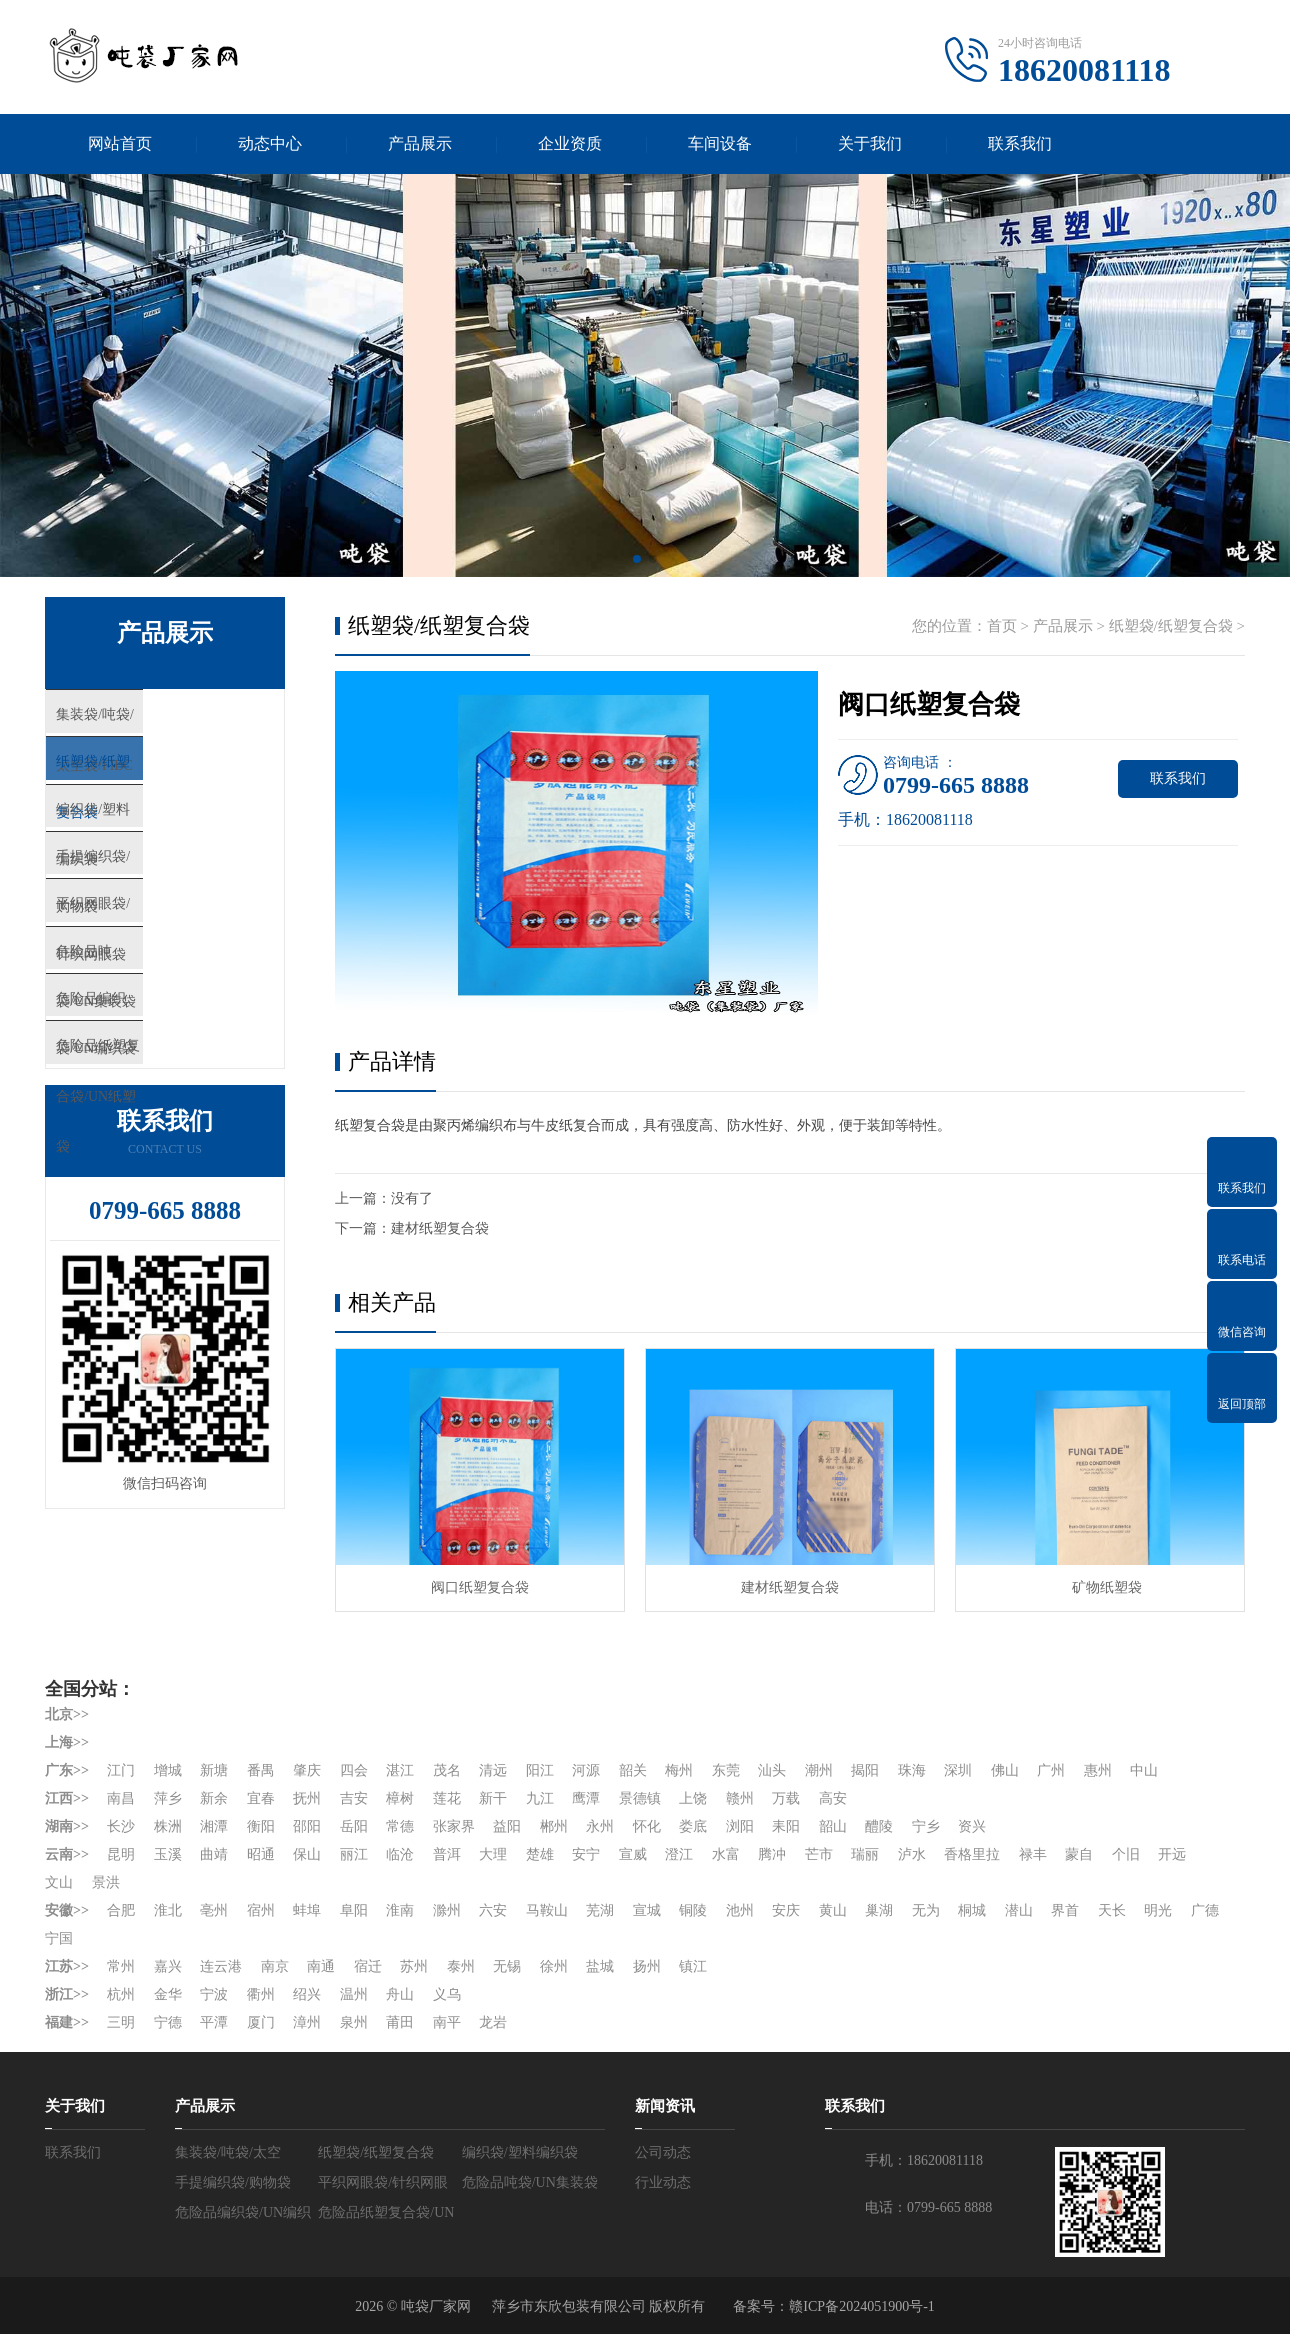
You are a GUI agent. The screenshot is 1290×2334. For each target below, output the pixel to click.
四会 (354, 1770)
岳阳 (354, 1826)
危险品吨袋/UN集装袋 (165, 1014)
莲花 (447, 1798)
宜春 (261, 1798)
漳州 (307, 2022)
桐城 (972, 1910)
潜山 (1019, 1910)
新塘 (214, 1770)
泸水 (912, 1854)
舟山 (400, 1994)
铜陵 (693, 1910)
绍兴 (307, 1994)
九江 (540, 1798)
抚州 (307, 1798)
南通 (321, 1966)
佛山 (1005, 1770)
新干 (493, 1798)
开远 (1172, 1854)
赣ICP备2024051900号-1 (861, 2306)
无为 (926, 1910)
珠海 (912, 1770)
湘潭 (214, 1826)
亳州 (214, 1910)
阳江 (540, 1770)
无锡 (507, 1966)
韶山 (833, 1826)
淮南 (400, 1910)
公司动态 (663, 2152)
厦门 (261, 2022)
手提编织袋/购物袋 (154, 896)
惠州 (1098, 1770)
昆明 (121, 1854)
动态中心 (270, 143)
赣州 (740, 1798)
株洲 (168, 1826)
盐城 (600, 1966)
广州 (1051, 1770)
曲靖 (214, 1854)
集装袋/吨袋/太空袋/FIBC (175, 719)
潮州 (819, 1770)
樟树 (400, 1798)
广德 (1205, 1910)
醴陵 (879, 1826)
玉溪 (168, 1854)
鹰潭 (586, 1798)
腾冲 (772, 1854)
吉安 (354, 1798)
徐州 (554, 1966)
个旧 (1126, 1854)
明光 (1158, 1910)
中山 (1144, 1770)
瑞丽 (865, 1854)
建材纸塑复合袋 (440, 1228)
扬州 (647, 1966)
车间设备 (720, 143)
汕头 (772, 1770)
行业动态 (663, 2182)
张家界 (454, 1826)
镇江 (693, 1966)
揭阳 (865, 1770)
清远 (493, 1770)
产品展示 (420, 143)
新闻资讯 (665, 2106)
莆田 (400, 2022)
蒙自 (1079, 1854)
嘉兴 (168, 1966)
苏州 (414, 1966)
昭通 (261, 1854)
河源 (586, 1770)
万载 (786, 1798)
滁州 (447, 1910)
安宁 (586, 1854)
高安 (833, 1798)
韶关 (633, 1770)
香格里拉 (972, 1854)
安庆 (786, 1910)
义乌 (447, 1994)
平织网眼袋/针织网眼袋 (169, 955)
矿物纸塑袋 (1100, 1587)
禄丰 (1033, 1854)
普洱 (447, 1854)
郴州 (554, 1826)
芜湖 (600, 1910)
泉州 (354, 2022)
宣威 (633, 1854)
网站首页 (120, 143)
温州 (354, 1994)
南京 (275, 1966)
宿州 (261, 1910)
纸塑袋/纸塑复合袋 (154, 778)
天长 (1112, 1910)
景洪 (106, 1882)
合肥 (121, 1910)
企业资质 (570, 143)
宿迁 (368, 1966)
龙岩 (493, 2022)
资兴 (972, 1826)
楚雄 (540, 1854)
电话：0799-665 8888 (928, 2207)
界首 (1065, 1910)
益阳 (507, 1826)
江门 (121, 1770)
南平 (447, 2022)
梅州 (679, 1770)
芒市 (819, 1854)
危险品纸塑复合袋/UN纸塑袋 (187, 1132)
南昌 (121, 1798)
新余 (214, 1798)
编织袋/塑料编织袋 (154, 837)
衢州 (261, 1994)
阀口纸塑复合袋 (480, 1587)
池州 (740, 1910)
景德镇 (640, 1798)
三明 (121, 2022)
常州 (121, 1966)
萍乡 (168, 1798)
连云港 (221, 1966)
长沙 (121, 1826)
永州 (600, 1826)
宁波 (214, 1994)
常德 (400, 1826)
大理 (493, 1854)
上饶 (693, 1798)
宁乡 (926, 1826)
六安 (493, 1910)
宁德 (168, 2022)
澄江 (679, 1854)
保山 (307, 1854)
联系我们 (1020, 143)
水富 (726, 1854)
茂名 (447, 1770)
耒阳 (786, 1826)
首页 (1002, 626)
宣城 (647, 1910)
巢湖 (879, 1910)
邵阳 (307, 1826)
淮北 (168, 1910)
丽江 (354, 1854)
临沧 (400, 1854)
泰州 (461, 1966)
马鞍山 (547, 1910)
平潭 (214, 2022)
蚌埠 (307, 1910)
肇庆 (307, 1770)
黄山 (833, 1910)
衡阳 (261, 1826)
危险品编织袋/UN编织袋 (172, 1073)
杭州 (121, 1994)
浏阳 (740, 1826)
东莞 (726, 1770)
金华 (168, 1994)
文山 (59, 1882)
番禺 (261, 1770)
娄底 (693, 1826)
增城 (168, 1770)
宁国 (59, 1938)
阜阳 (354, 1910)
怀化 (647, 1826)
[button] (637, 559)
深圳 (958, 1770)
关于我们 (870, 143)
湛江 (400, 1770)
